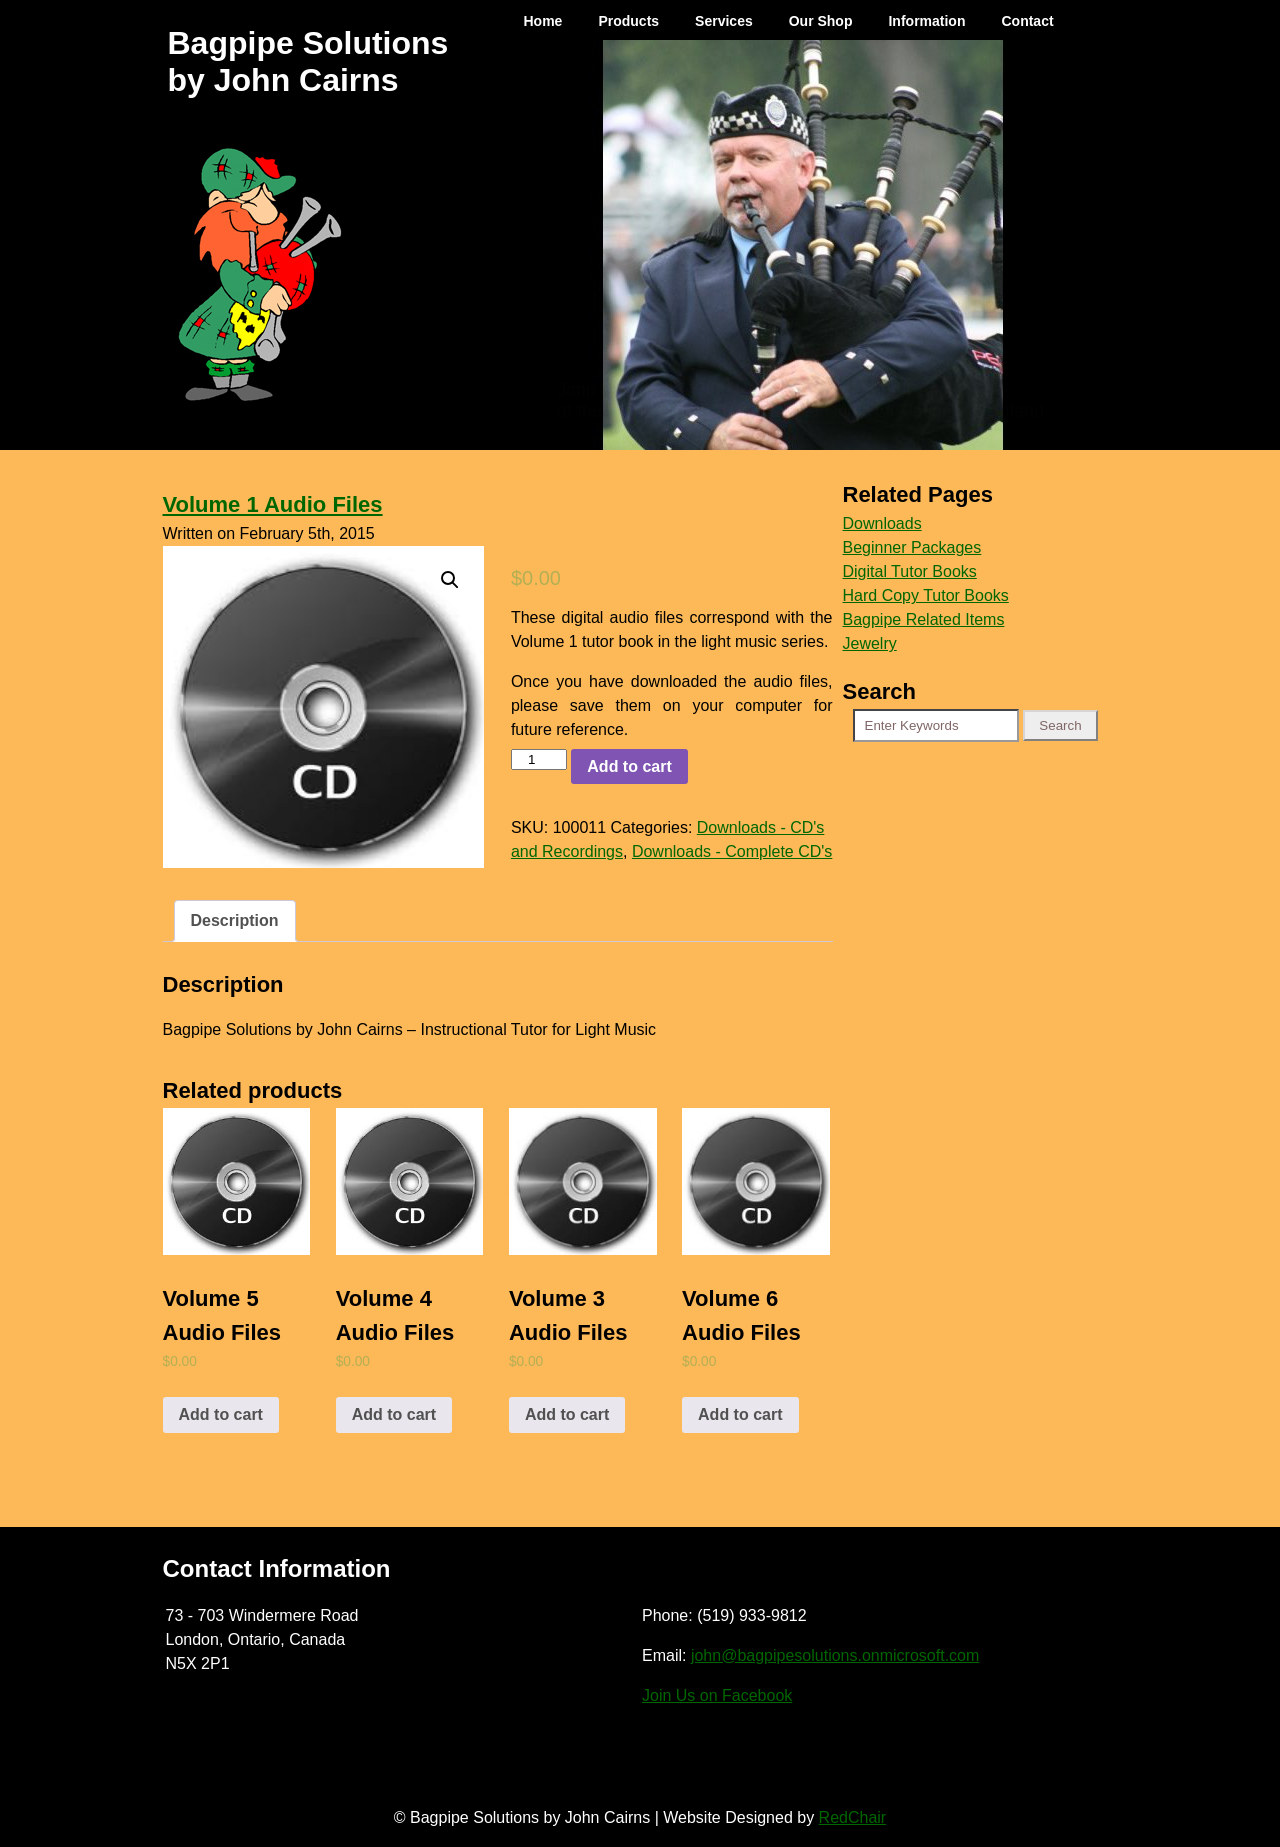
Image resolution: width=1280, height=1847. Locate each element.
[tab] (235, 921)
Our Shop (821, 21)
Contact (1027, 21)
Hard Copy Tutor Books (926, 595)
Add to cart (629, 766)
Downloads (882, 523)
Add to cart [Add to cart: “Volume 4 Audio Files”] (394, 1414)
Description (235, 920)
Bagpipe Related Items (924, 619)
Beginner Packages (912, 547)
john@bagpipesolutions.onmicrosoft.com (835, 1655)
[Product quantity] (539, 759)
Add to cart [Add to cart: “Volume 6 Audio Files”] (740, 1414)
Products (628, 21)
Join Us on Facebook (717, 1695)
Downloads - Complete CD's (732, 851)
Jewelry (870, 643)
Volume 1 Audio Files (273, 504)
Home (543, 21)
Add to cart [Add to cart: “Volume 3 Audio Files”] (567, 1414)
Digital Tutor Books (910, 571)
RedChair (853, 1817)
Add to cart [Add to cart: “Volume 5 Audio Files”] (221, 1414)
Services (724, 21)
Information (926, 21)
